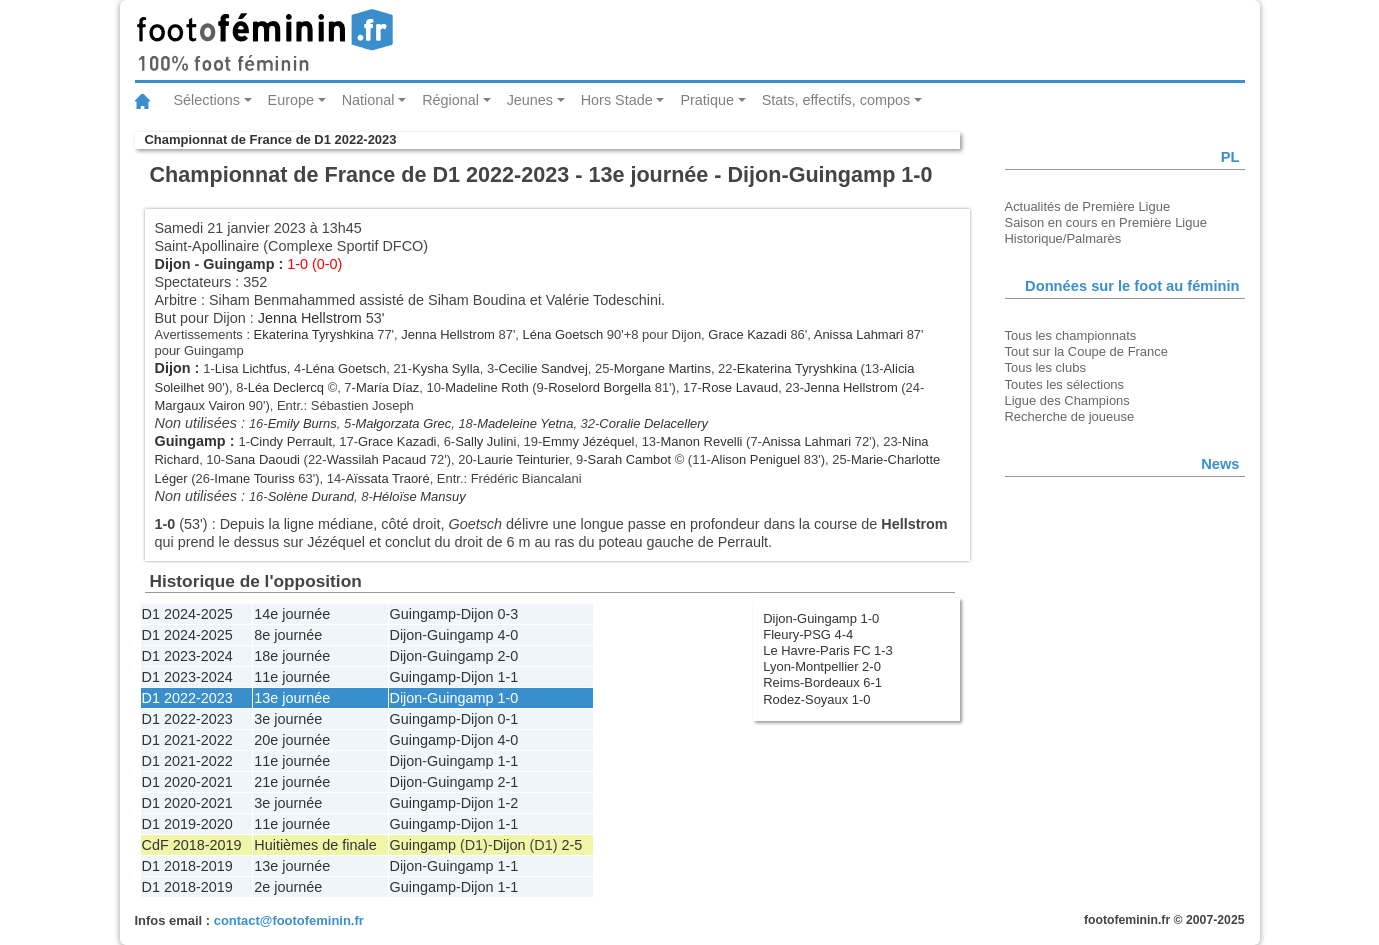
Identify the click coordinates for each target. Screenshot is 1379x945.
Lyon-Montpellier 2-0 (822, 666)
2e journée (288, 887)
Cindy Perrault (291, 441)
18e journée (292, 656)
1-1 (508, 677)
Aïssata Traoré (387, 478)
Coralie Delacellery (653, 423)
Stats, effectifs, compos (836, 100)
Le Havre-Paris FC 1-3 (828, 650)
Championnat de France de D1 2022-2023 (271, 139)
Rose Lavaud (740, 387)
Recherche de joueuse (1070, 416)
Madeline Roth (487, 387)
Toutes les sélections (1065, 384)
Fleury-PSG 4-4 (808, 634)
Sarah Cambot (630, 459)
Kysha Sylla (446, 368)
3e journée (288, 719)
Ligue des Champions (1067, 400)
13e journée (292, 698)
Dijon (173, 264)
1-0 (508, 698)
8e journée (288, 635)
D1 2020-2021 (187, 782)
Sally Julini (485, 441)
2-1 (508, 782)
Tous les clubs (1045, 367)
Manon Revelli (701, 441)
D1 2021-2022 (187, 740)
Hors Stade (617, 100)
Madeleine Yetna (525, 423)
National (368, 100)
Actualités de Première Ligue (1088, 206)
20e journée (292, 740)
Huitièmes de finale (315, 845)
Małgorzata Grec (403, 423)
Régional (450, 100)
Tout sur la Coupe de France (1086, 351)
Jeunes (530, 100)
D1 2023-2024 (187, 656)
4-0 (508, 635)
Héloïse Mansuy (419, 496)
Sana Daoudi (262, 459)
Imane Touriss (254, 478)
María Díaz (387, 387)
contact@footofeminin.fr (289, 920)
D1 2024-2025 (187, 614)
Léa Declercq (286, 387)
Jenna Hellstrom (310, 318)
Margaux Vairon (200, 405)
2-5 (571, 845)
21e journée (292, 782)
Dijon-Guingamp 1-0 (821, 618)
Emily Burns (302, 423)
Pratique (707, 100)
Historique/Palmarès (1063, 238)
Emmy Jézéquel (588, 441)
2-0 (508, 656)
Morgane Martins (662, 368)
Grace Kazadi (747, 334)
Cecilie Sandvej (543, 368)
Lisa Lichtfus (251, 368)
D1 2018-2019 (187, 866)
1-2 (508, 803)
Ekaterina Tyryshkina (314, 334)
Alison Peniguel (755, 459)
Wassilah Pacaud (377, 459)
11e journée (292, 677)
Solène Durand (311, 496)
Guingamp (238, 264)
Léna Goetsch (563, 334)
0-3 (508, 614)
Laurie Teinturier (523, 459)
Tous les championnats (1071, 335)
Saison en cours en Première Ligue (1106, 222)
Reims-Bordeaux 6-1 (822, 682)
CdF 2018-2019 (192, 845)
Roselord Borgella (599, 387)
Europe (291, 100)
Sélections (207, 100)
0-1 (508, 719)
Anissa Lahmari (858, 334)
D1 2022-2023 (187, 698)
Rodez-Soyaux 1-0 (816, 699)
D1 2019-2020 (187, 824)
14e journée (292, 614)
